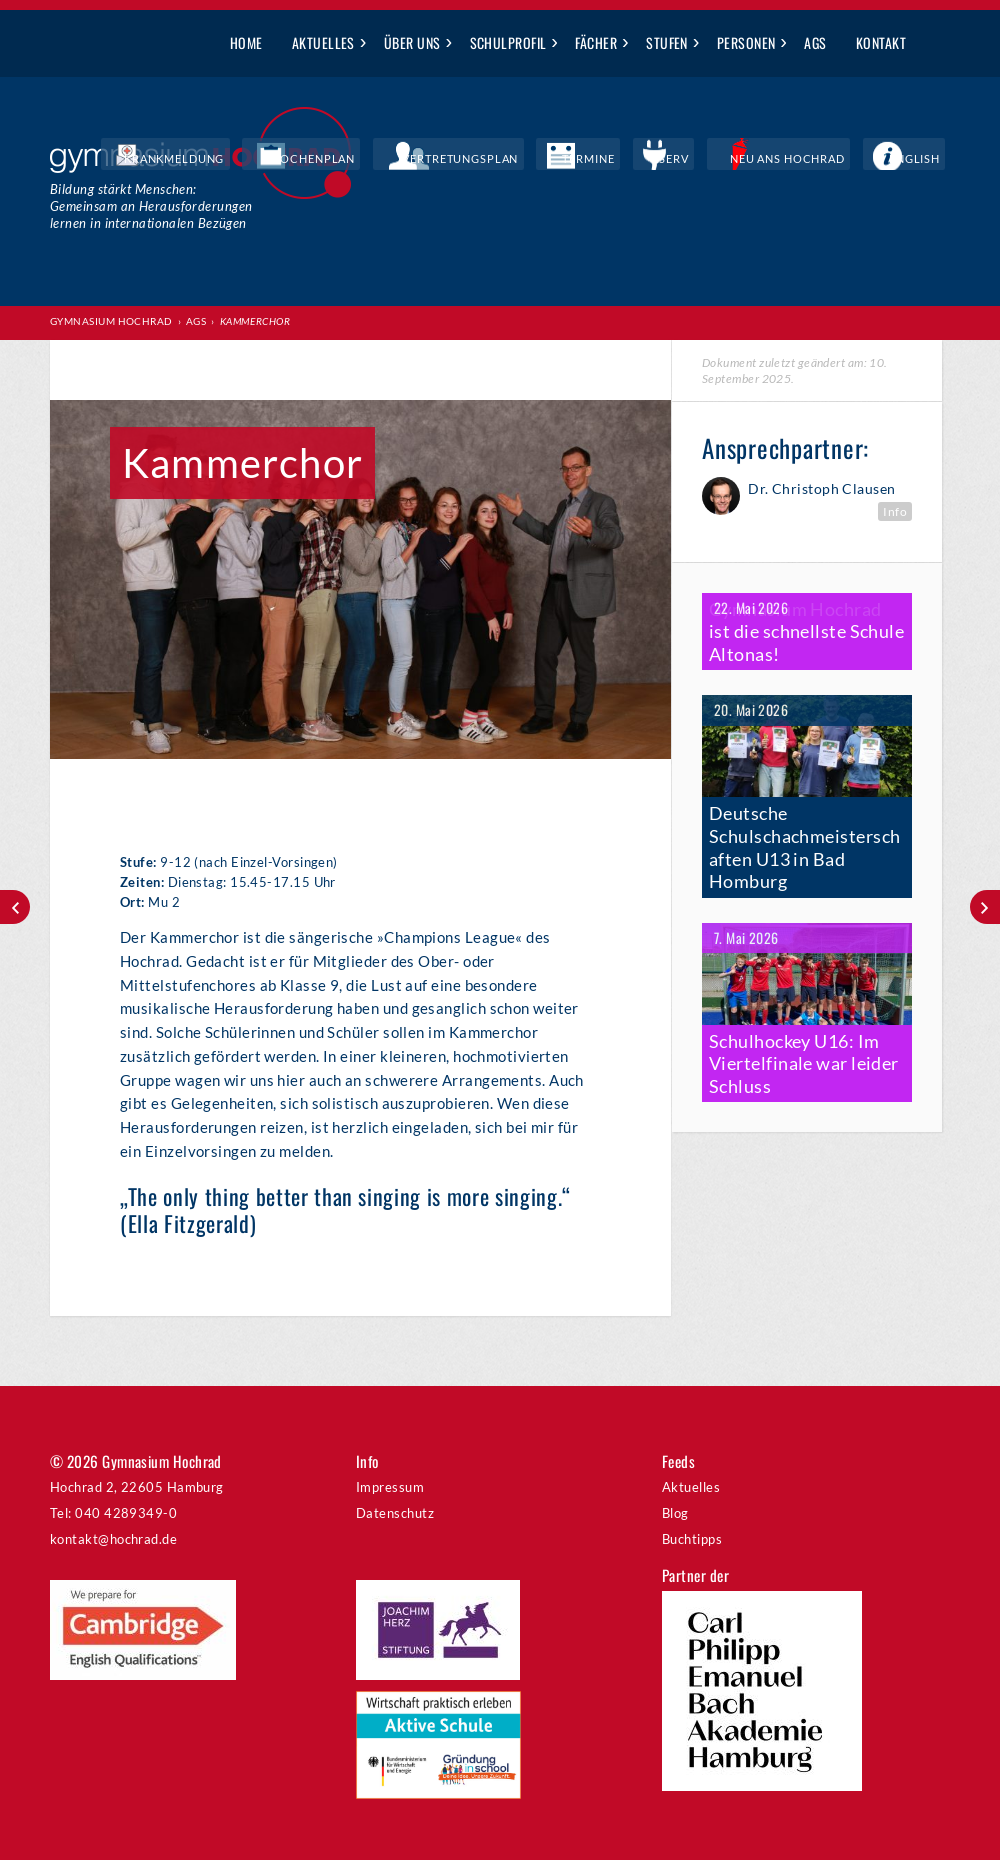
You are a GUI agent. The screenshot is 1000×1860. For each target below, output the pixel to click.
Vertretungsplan (565, 160)
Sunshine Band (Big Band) (985, 907)
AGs (815, 42)
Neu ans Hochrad (824, 160)
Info (895, 510)
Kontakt (881, 42)
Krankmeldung (335, 160)
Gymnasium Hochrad (111, 321)
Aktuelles (323, 42)
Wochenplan (447, 160)
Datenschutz (395, 1513)
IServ (730, 160)
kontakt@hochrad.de (113, 1539)
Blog (675, 1513)
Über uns (412, 42)
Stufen (667, 42)
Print (90, 370)
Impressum (390, 1487)
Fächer (596, 42)
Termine (667, 160)
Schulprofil (508, 42)
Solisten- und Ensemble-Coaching (15, 907)
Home (246, 42)
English (926, 160)
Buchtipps (692, 1539)
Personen (746, 42)
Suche (935, 44)
